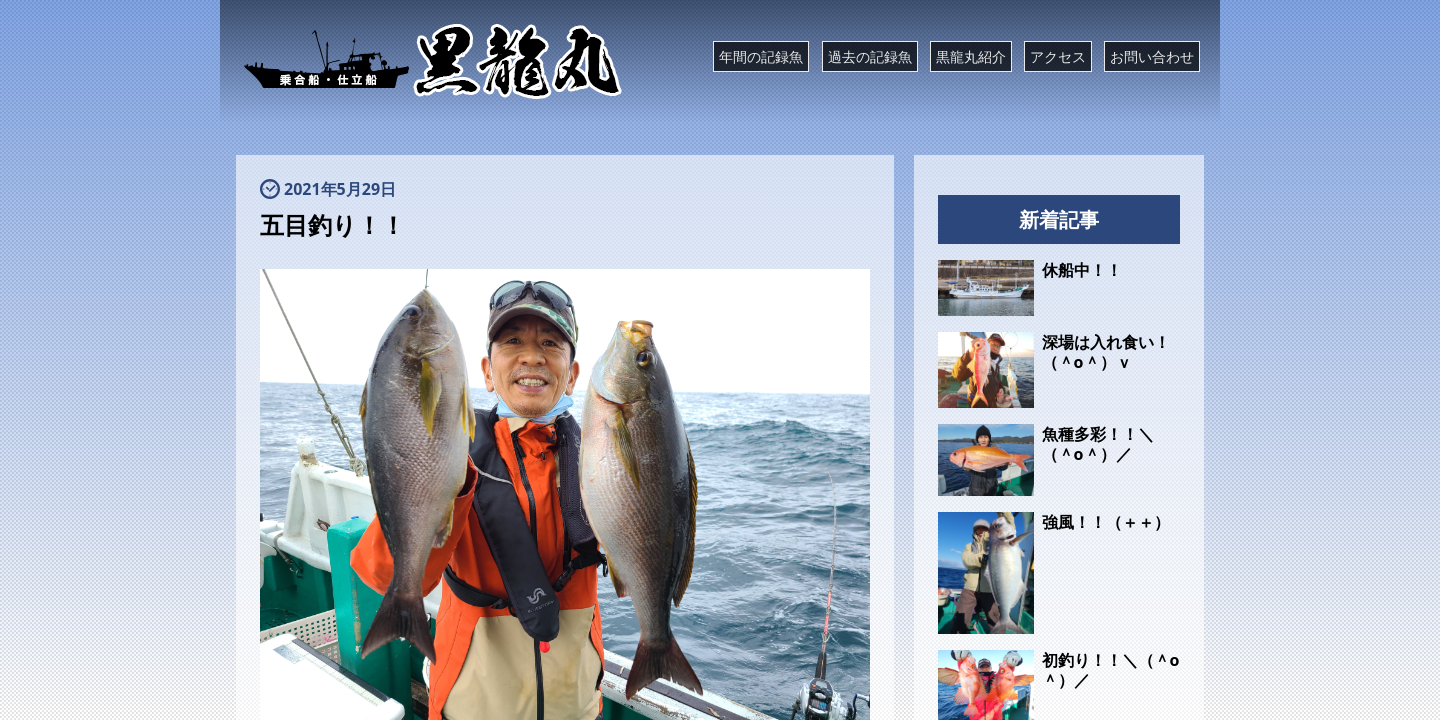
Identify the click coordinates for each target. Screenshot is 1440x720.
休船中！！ (1082, 270)
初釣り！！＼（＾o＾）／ (1111, 670)
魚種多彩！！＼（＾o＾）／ (1098, 444)
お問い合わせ (1152, 56)
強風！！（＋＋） (1106, 522)
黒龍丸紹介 (971, 56)
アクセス (1058, 56)
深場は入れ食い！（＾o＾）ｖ (1106, 352)
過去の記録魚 (870, 56)
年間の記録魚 (761, 56)
